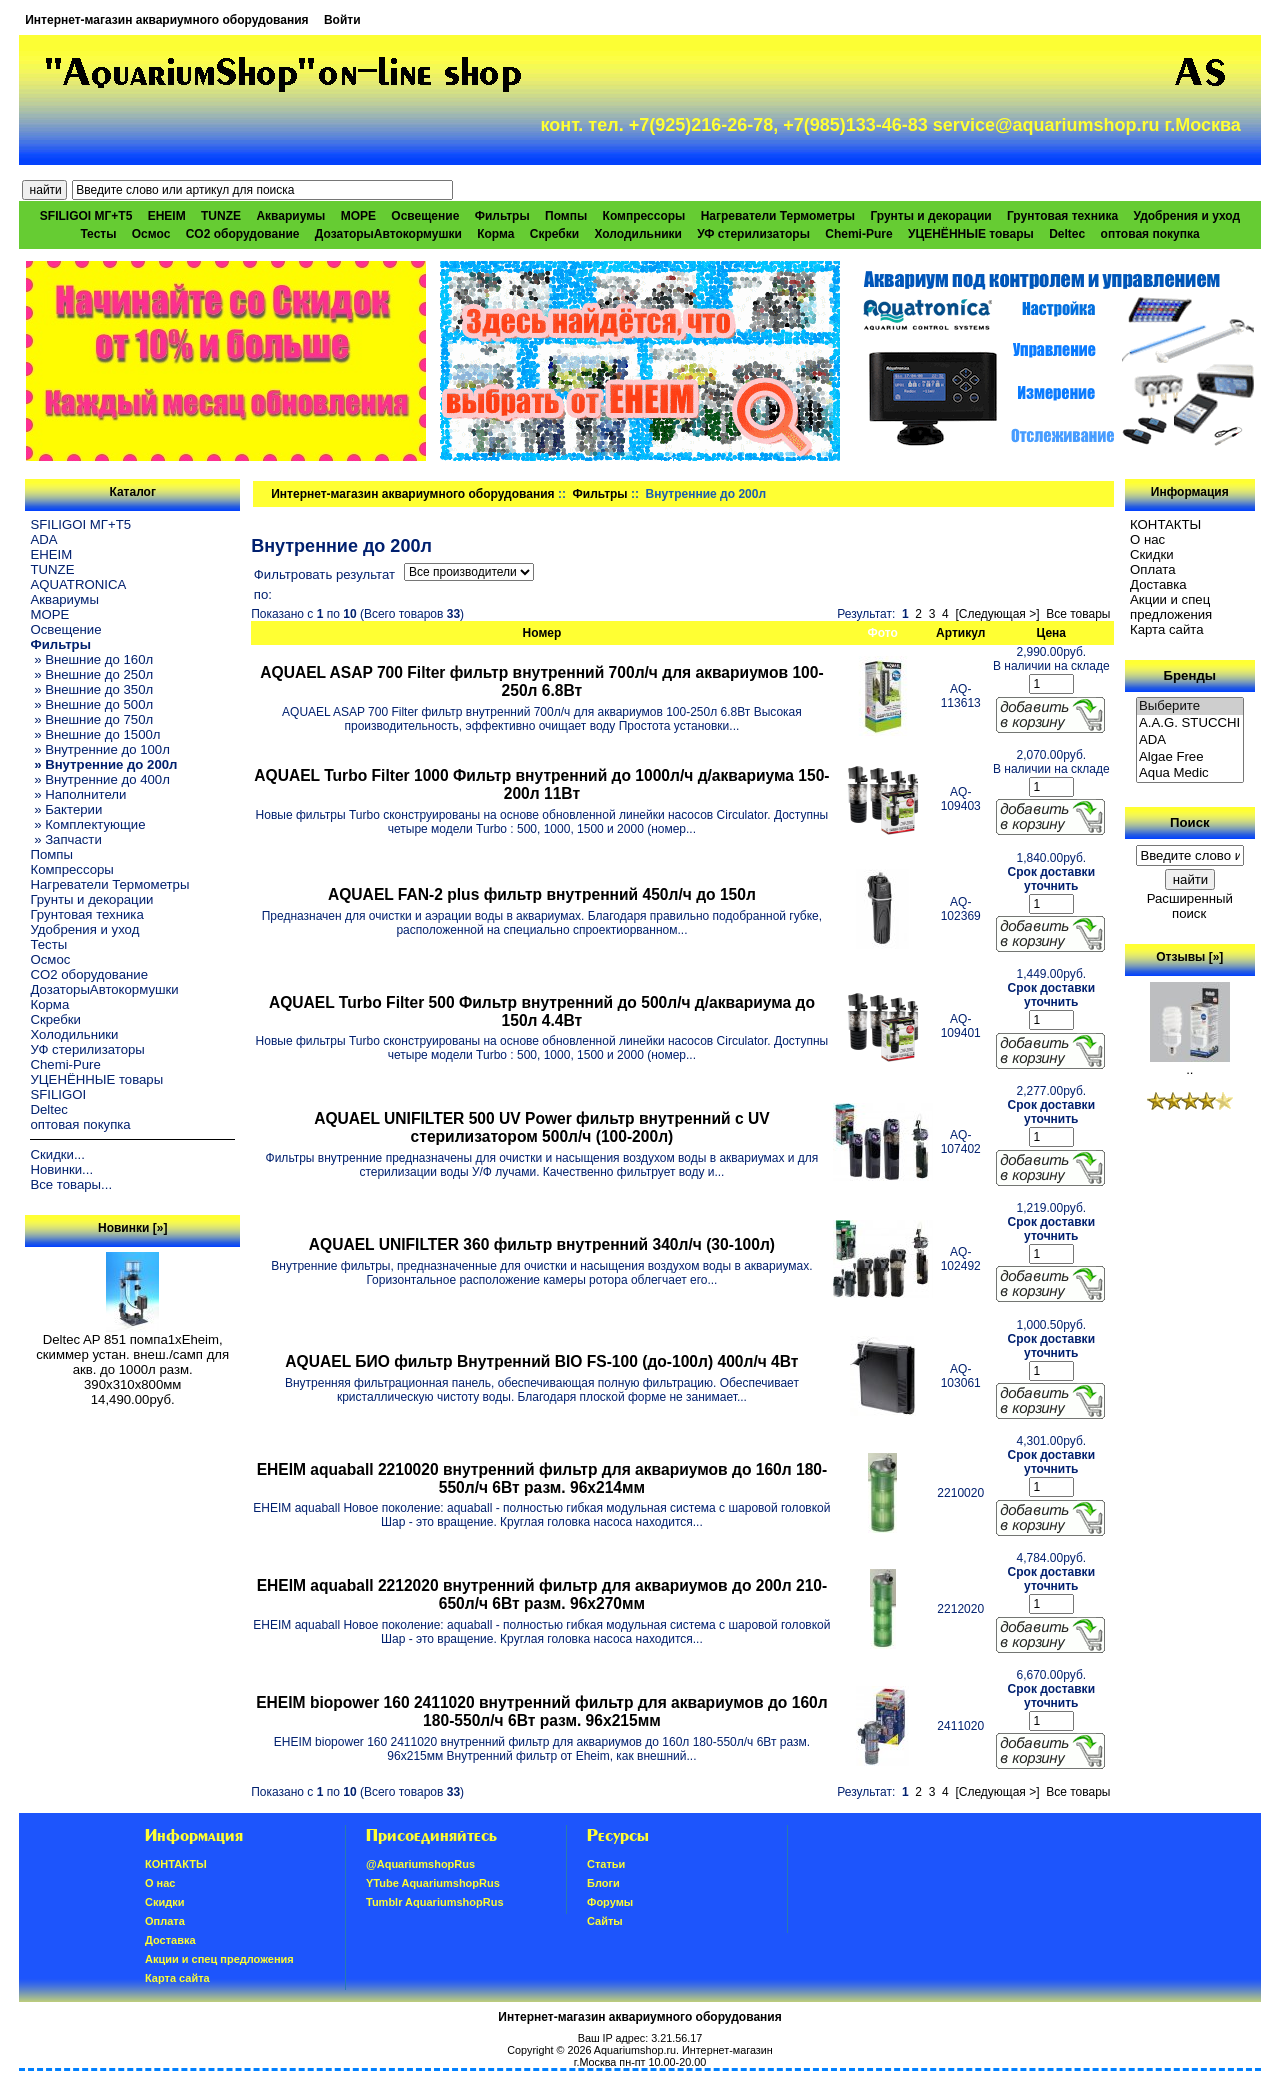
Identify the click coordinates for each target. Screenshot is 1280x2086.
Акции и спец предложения (1171, 607)
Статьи (606, 1864)
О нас (1147, 539)
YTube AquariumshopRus (433, 1883)
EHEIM (167, 216)
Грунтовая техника (1062, 216)
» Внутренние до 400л (99, 779)
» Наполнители (78, 794)
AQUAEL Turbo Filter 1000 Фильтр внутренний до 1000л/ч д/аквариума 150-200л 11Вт (541, 784)
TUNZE (221, 216)
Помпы (566, 216)
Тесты (98, 234)
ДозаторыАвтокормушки (388, 234)
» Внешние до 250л (91, 674)
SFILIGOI (58, 1094)
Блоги (603, 1883)
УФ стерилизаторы (753, 234)
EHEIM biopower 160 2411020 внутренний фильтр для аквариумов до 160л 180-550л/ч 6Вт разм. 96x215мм (541, 1711)
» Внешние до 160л (91, 659)
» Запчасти (65, 839)
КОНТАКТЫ (1165, 524)
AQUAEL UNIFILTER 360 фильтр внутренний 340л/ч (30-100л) (542, 1244)
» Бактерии (66, 809)
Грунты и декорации (930, 216)
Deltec (1067, 234)
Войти (342, 20)
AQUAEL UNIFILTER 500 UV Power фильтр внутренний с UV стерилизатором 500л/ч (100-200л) (542, 1127)
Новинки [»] (132, 1228)
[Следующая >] (997, 614)
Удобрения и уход (1186, 216)
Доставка (1158, 584)
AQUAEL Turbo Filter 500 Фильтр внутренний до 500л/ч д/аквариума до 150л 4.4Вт (542, 1011)
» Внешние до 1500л (95, 734)
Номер (542, 633)
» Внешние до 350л (91, 689)
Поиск (1190, 822)
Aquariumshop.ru (635, 2050)
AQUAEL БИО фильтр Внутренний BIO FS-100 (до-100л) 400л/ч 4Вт (541, 1361)
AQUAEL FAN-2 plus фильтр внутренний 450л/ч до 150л (542, 894)
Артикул (960, 633)
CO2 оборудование (243, 234)
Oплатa (1153, 569)
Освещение (425, 216)
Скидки (1152, 554)
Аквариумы (290, 216)
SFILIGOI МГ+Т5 (86, 216)
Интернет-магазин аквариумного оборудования (166, 20)
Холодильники (638, 234)
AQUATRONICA (78, 584)
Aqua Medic (1190, 773)
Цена (1052, 633)
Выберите (1190, 706)
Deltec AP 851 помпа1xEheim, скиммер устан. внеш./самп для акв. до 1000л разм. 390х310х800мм (132, 1356)
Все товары (1078, 614)
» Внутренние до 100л (99, 749)
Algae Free (1190, 757)
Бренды (1190, 675)
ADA (43, 539)
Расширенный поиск (1190, 906)
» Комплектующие (87, 824)
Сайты (605, 1921)
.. (1190, 1063)
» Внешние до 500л (91, 704)
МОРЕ (358, 216)
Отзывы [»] (1189, 957)
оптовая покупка (1150, 234)
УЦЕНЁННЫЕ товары (971, 234)
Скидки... (57, 1154)
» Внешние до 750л (91, 719)
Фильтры (600, 494)
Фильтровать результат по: (324, 584)
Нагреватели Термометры (778, 216)
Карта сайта (1166, 629)
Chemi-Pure (858, 234)
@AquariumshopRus (420, 1864)
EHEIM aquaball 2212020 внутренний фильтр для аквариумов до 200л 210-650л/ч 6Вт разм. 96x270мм (542, 1594)
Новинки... (61, 1169)
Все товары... (71, 1184)
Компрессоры (644, 216)
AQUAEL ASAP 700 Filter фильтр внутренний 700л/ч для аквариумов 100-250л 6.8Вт (541, 681)
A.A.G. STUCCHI (1190, 723)
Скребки (554, 234)
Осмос (151, 234)
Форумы (610, 1902)
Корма (495, 234)
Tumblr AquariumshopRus (435, 1902)
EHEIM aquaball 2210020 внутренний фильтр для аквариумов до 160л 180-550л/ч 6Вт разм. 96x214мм (542, 1478)
